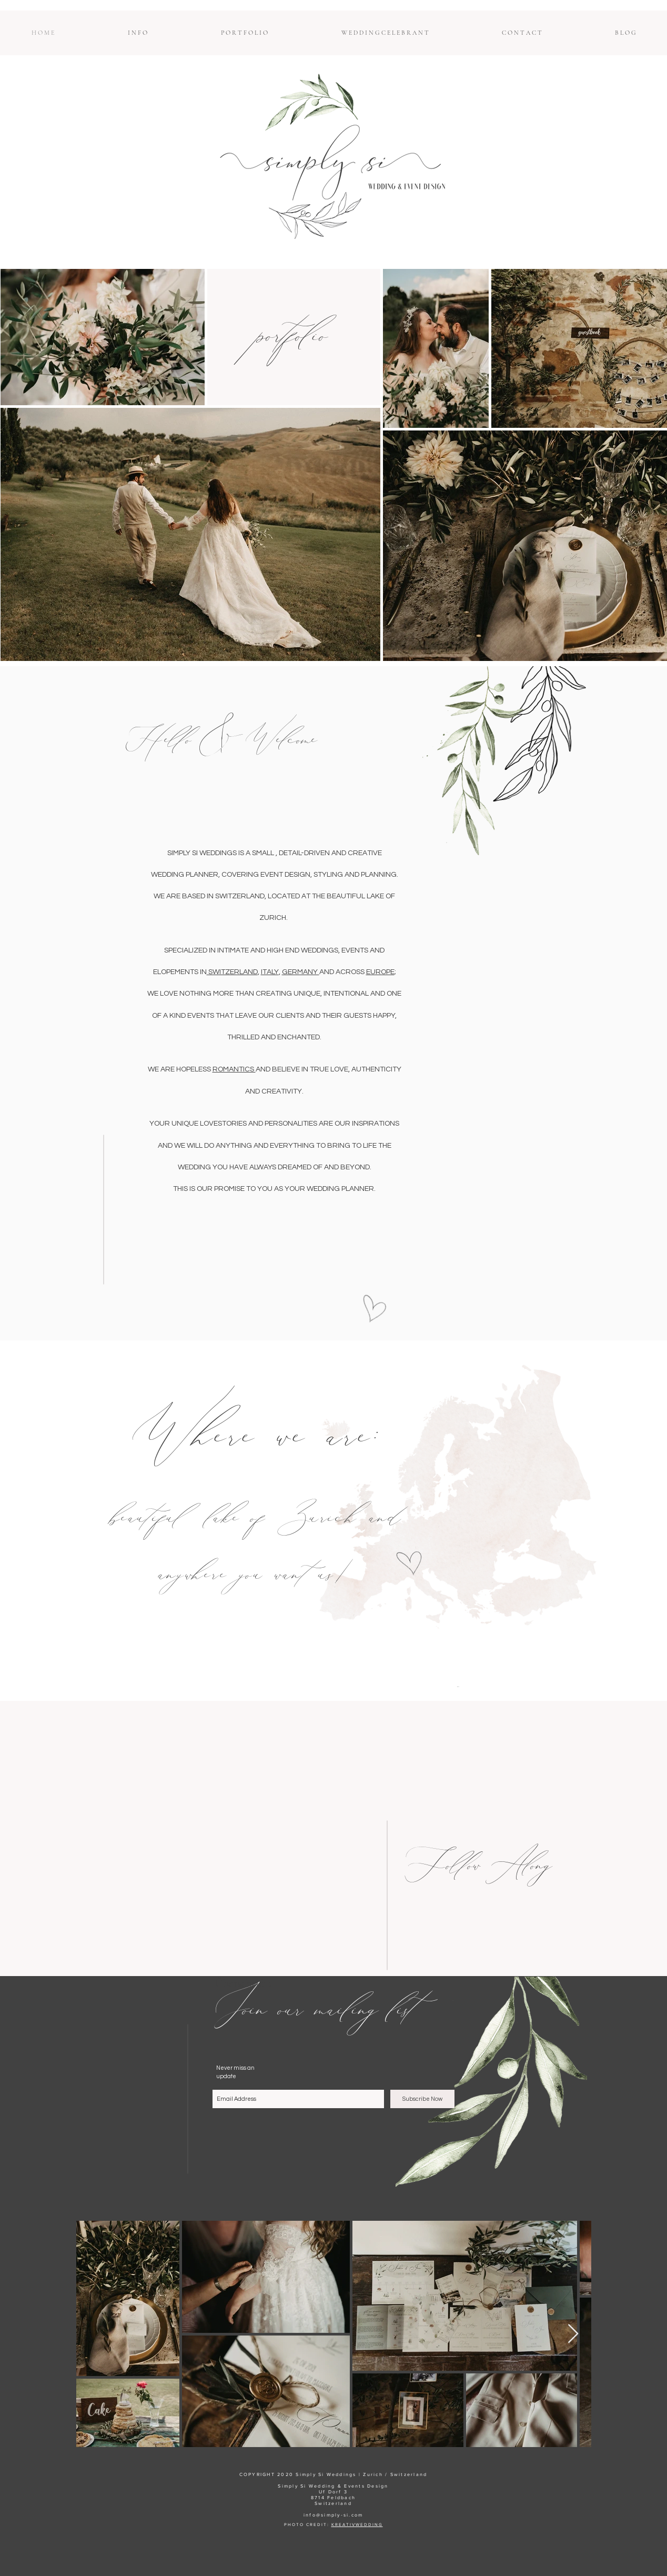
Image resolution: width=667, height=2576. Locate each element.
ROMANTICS (234, 1069)
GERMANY (300, 972)
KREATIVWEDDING (357, 2524)
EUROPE (380, 972)
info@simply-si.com (333, 2515)
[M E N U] (458, 1687)
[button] (137, 33)
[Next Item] (573, 2334)
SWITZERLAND (232, 972)
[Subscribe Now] (422, 2099)
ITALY (270, 972)
